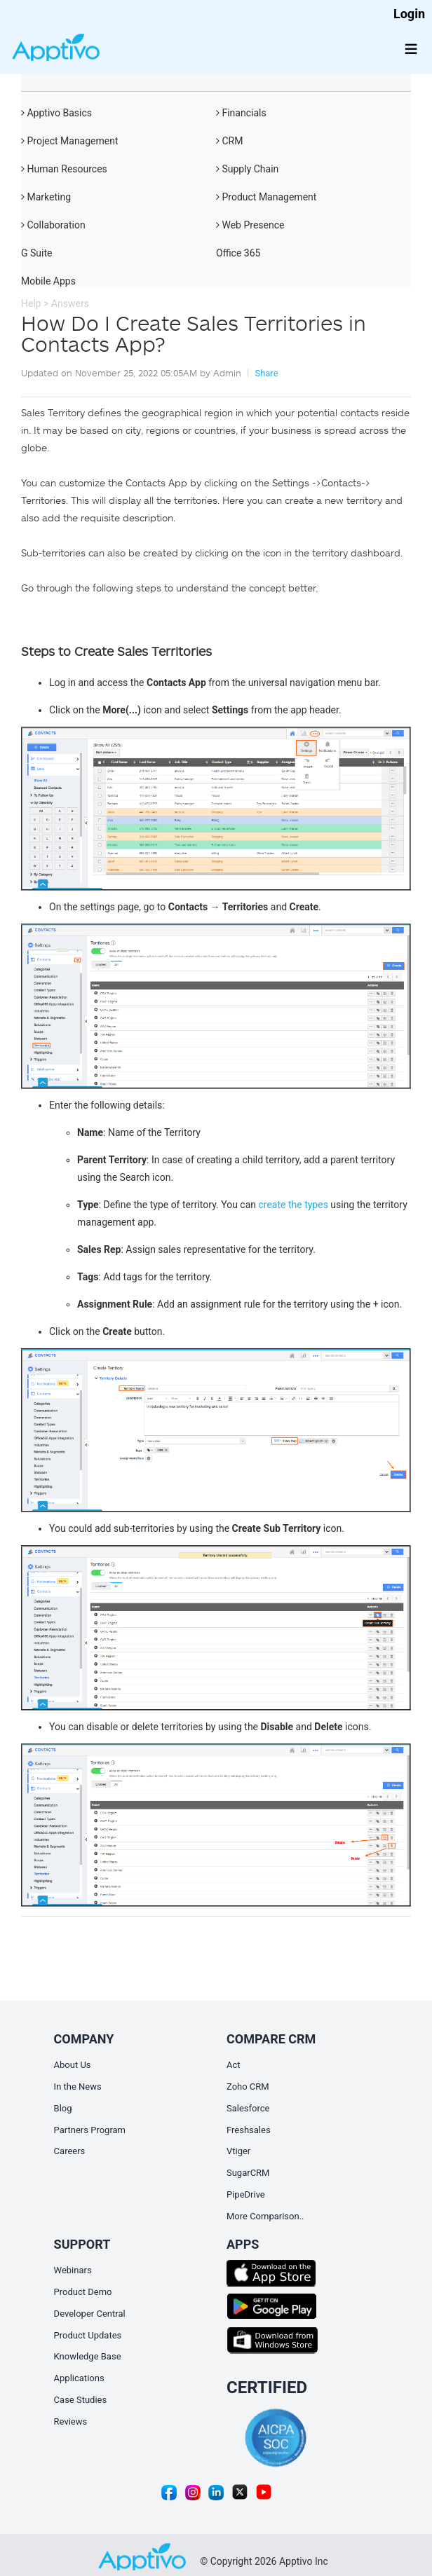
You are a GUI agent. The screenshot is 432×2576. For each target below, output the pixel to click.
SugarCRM (248, 2172)
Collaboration (53, 225)
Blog (63, 2108)
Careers (70, 2151)
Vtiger (238, 2151)
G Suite (36, 253)
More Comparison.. (265, 2216)
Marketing (46, 197)
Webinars (73, 2270)
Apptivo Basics (56, 112)
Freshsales (249, 2130)
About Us (72, 2065)
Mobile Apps (48, 281)
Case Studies (80, 2400)
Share (266, 373)
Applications (79, 2378)
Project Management (70, 140)
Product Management (266, 197)
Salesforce (248, 2108)
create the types (293, 1204)
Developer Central (90, 2313)
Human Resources (64, 168)
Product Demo (83, 2292)
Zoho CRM (248, 2086)
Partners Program (90, 2130)
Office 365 (238, 253)
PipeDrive (246, 2194)
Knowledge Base (87, 2356)
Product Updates (88, 2335)
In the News (78, 2086)
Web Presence (250, 225)
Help (31, 303)
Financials (241, 112)
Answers (70, 303)
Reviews (71, 2421)
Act (234, 2065)
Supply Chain (247, 168)
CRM (229, 140)
